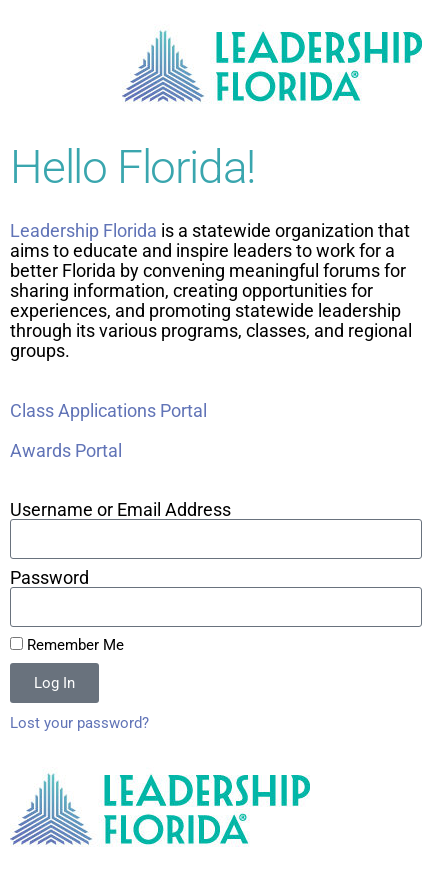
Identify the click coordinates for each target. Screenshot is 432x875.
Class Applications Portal (108, 410)
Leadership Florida (85, 230)
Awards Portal (66, 450)
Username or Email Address (120, 510)
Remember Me (67, 645)
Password (49, 578)
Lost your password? (79, 723)
